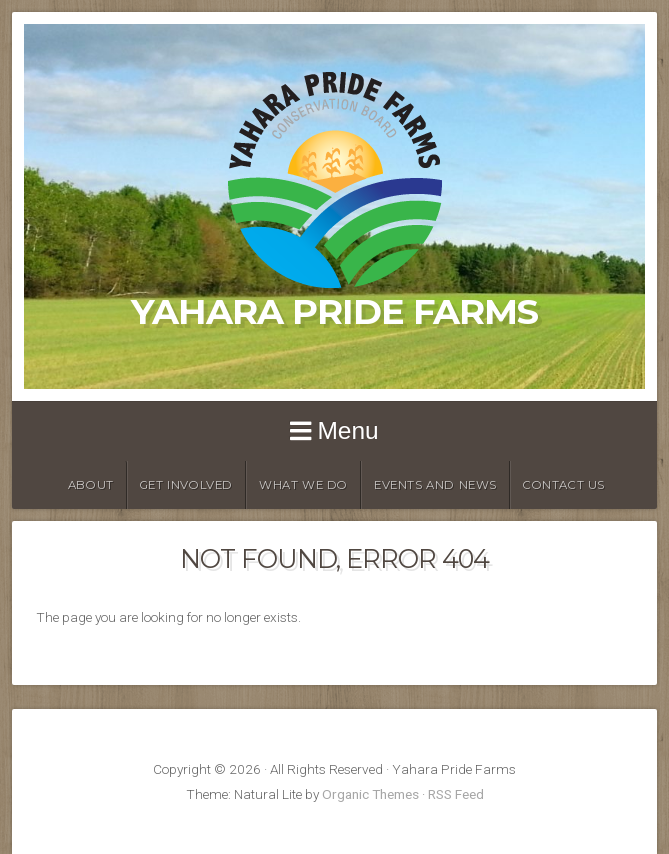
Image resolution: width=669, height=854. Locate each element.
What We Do (303, 485)
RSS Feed (456, 794)
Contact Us (564, 485)
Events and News (435, 485)
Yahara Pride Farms (334, 311)
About (91, 485)
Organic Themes (370, 794)
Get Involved (186, 485)
